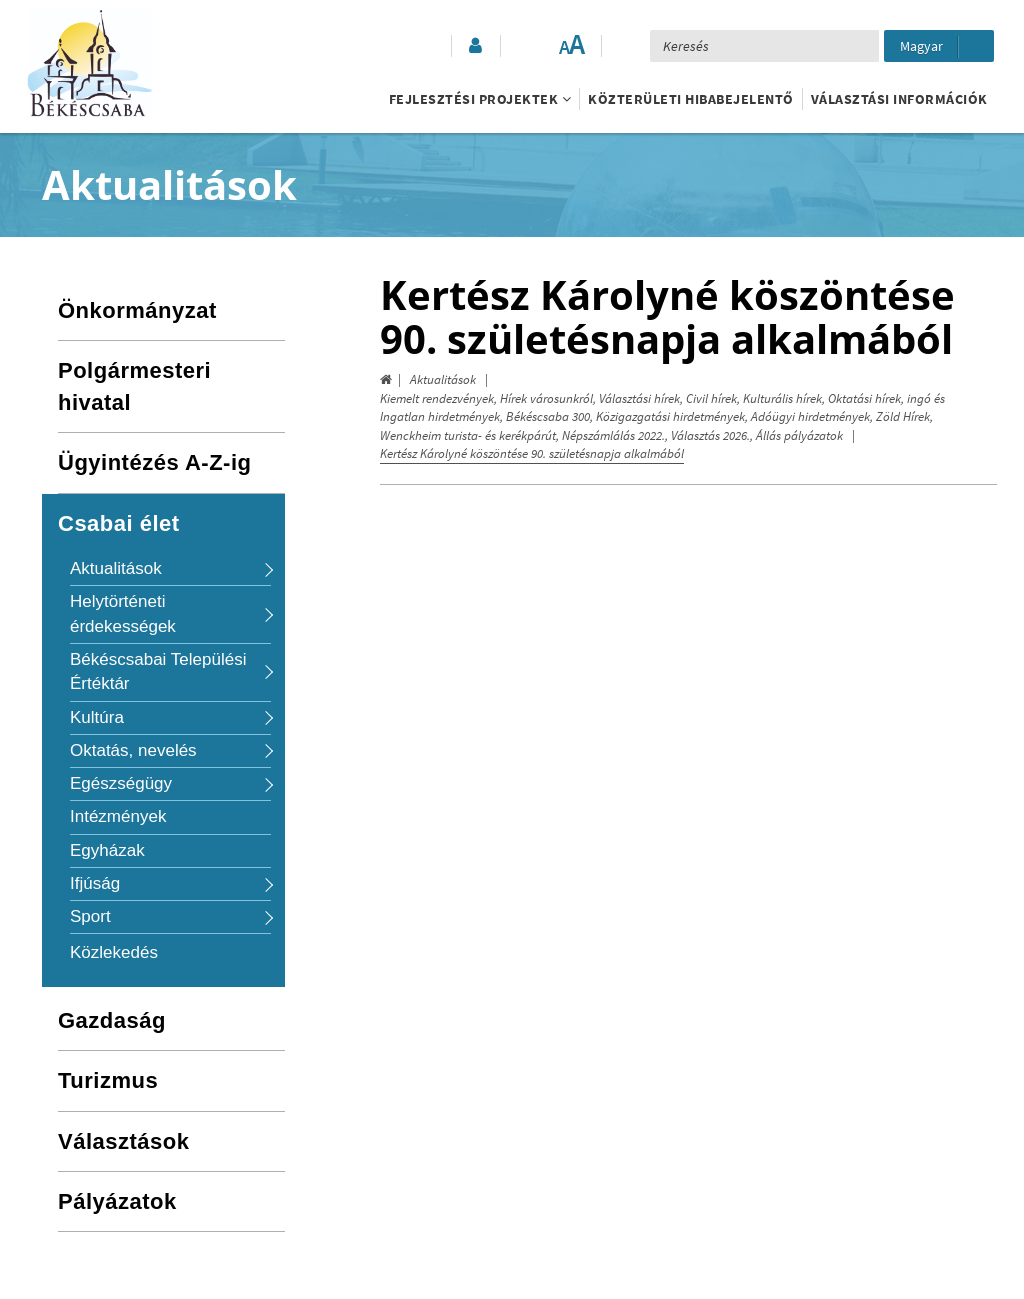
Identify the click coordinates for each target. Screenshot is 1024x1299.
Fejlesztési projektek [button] (480, 99)
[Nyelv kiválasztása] (939, 46)
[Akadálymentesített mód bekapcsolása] (531, 46)
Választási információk (899, 99)
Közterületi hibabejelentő (691, 99)
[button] (474, 46)
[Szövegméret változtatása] (571, 46)
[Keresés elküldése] (855, 46)
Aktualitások (443, 379)
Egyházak (107, 850)
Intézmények (118, 816)
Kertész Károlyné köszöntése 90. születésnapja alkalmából (532, 453)
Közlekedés (114, 952)
